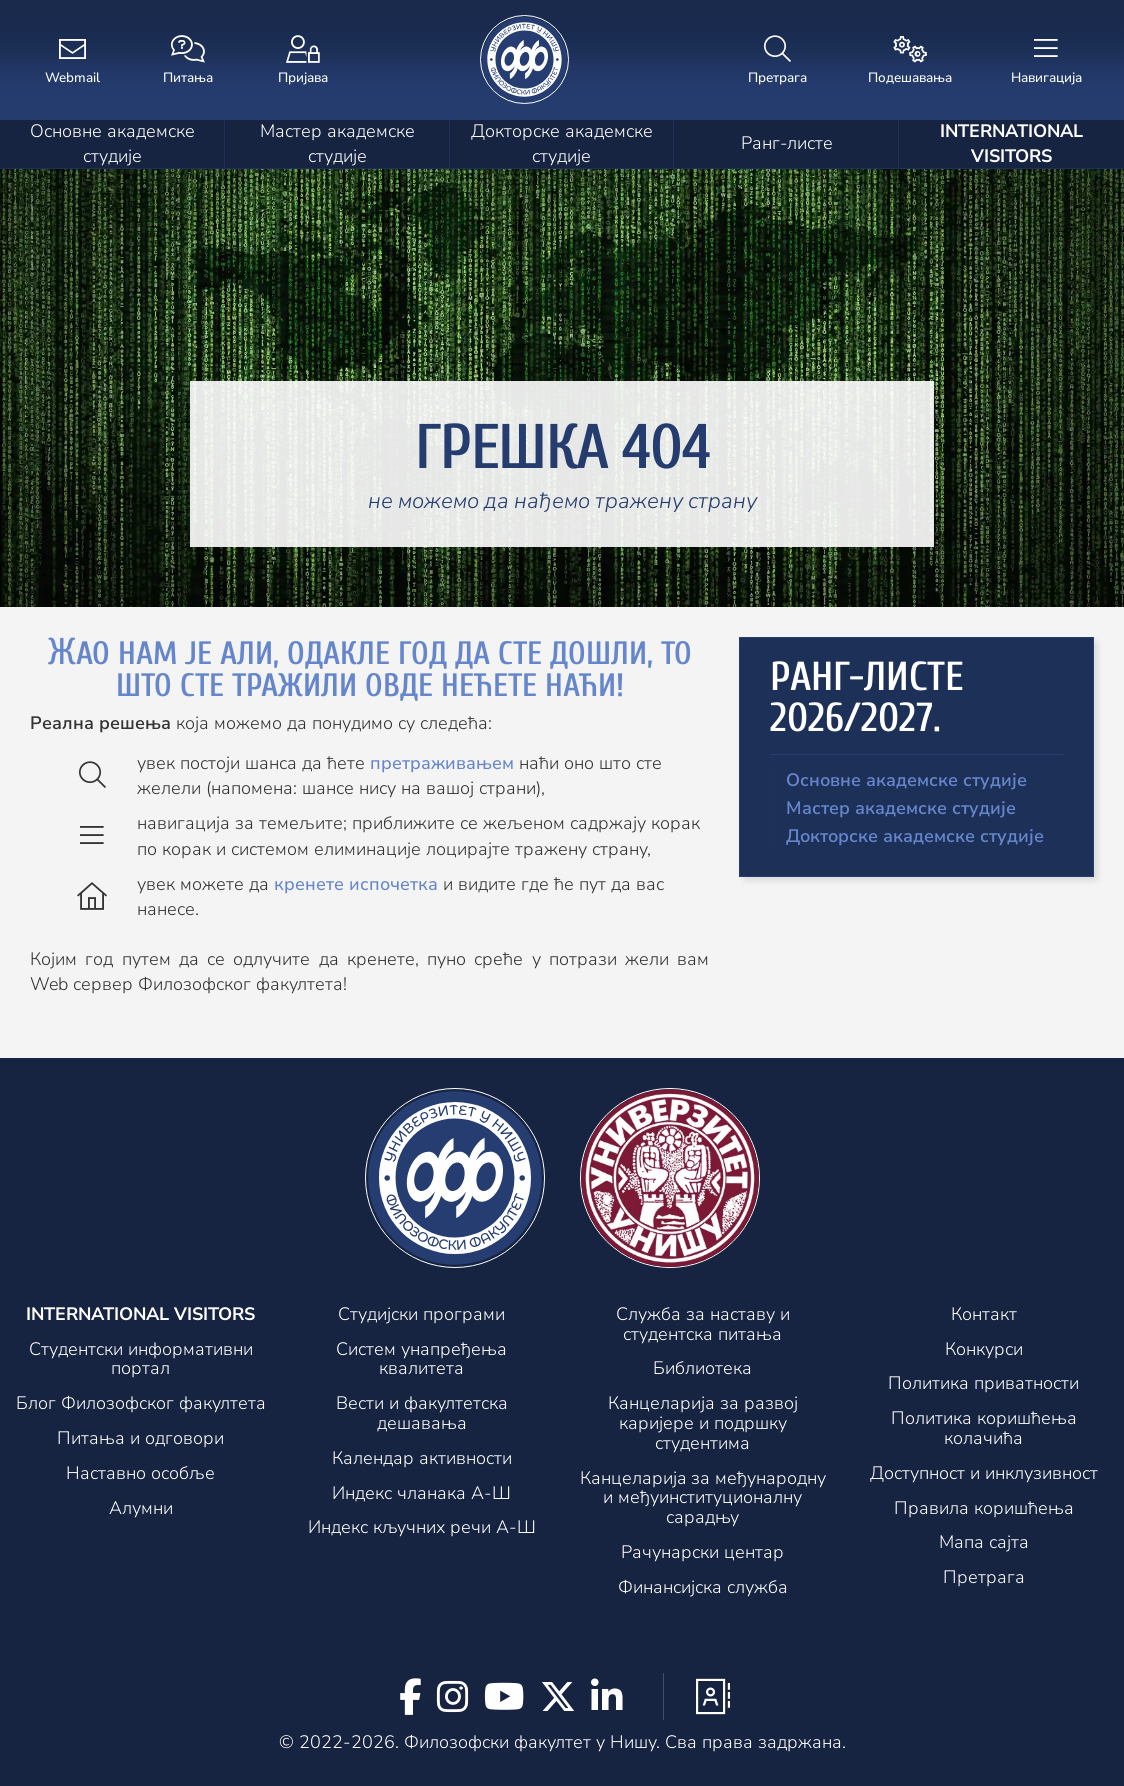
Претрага (984, 1578)
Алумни (141, 1509)
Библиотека (702, 1369)
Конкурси (984, 1350)
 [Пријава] (302, 61)
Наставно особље (140, 1474)
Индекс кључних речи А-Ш (422, 1528)
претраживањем (442, 763)
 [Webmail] (72, 61)
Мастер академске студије (337, 144)
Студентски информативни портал (141, 1360)
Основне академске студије (112, 144)
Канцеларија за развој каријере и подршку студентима (703, 1423)
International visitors (1011, 144)
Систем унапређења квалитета (421, 1360)
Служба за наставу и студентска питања (703, 1325)
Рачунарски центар (702, 1553)
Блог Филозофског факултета (141, 1404)
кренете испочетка (356, 884)
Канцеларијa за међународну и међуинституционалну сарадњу (703, 1498)
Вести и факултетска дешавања (422, 1414)
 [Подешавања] (910, 61)
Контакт (984, 1315)
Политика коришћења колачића (984, 1429)
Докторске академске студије (562, 144)
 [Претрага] (778, 61)
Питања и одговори (140, 1439)
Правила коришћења (984, 1509)
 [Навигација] (1046, 61)
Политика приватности (983, 1384)
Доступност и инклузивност (984, 1474)
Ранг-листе (787, 143)
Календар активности (422, 1459)
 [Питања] (187, 61)
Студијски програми (421, 1315)
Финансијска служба (703, 1588)
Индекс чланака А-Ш (421, 1494)
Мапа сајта (984, 1543)
